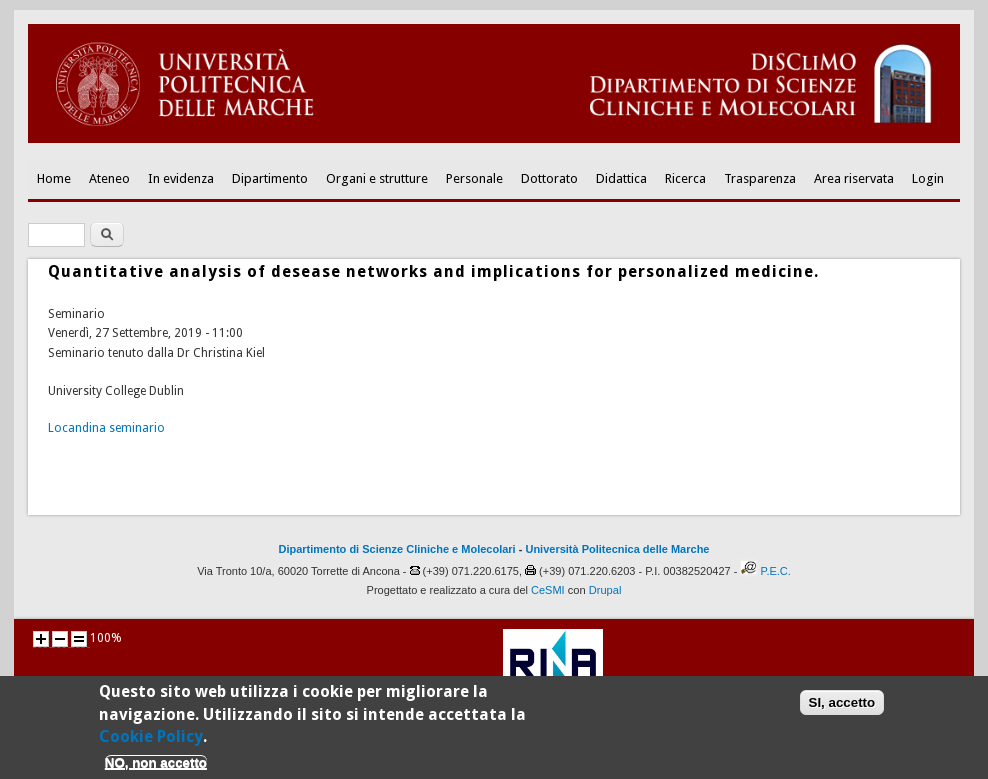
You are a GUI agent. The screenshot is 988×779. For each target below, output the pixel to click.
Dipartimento (270, 178)
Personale (474, 178)
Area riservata (854, 178)
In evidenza (181, 178)
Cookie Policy (151, 743)
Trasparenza (760, 178)
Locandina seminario (106, 428)
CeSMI (548, 590)
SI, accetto (842, 709)
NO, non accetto (156, 769)
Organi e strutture (377, 178)
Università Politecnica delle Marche (617, 549)
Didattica (621, 178)
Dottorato (549, 178)
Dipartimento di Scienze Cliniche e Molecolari (397, 549)
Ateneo (109, 178)
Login (928, 178)
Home (54, 178)
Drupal (605, 590)
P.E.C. (775, 571)
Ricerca (685, 178)
